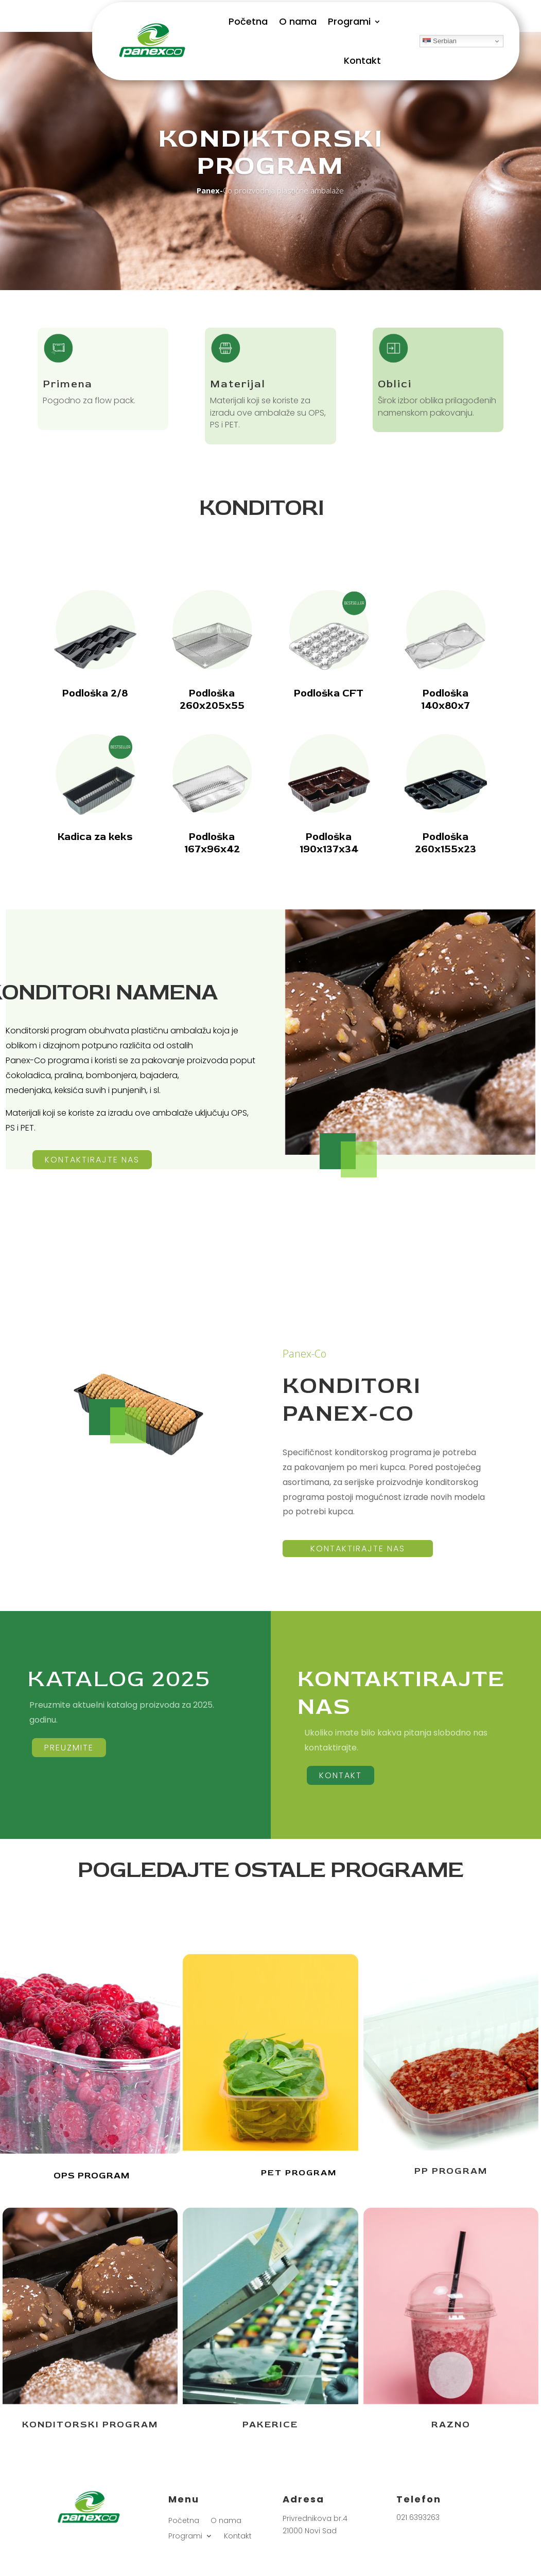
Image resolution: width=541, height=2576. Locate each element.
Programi (349, 21)
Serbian (440, 41)
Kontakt (362, 60)
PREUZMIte (69, 1748)
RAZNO (450, 2424)
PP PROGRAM (450, 2171)
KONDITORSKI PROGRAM (90, 2424)
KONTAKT (340, 1775)
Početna (248, 21)
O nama (298, 21)
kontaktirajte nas (92, 1160)
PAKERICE (270, 2424)
